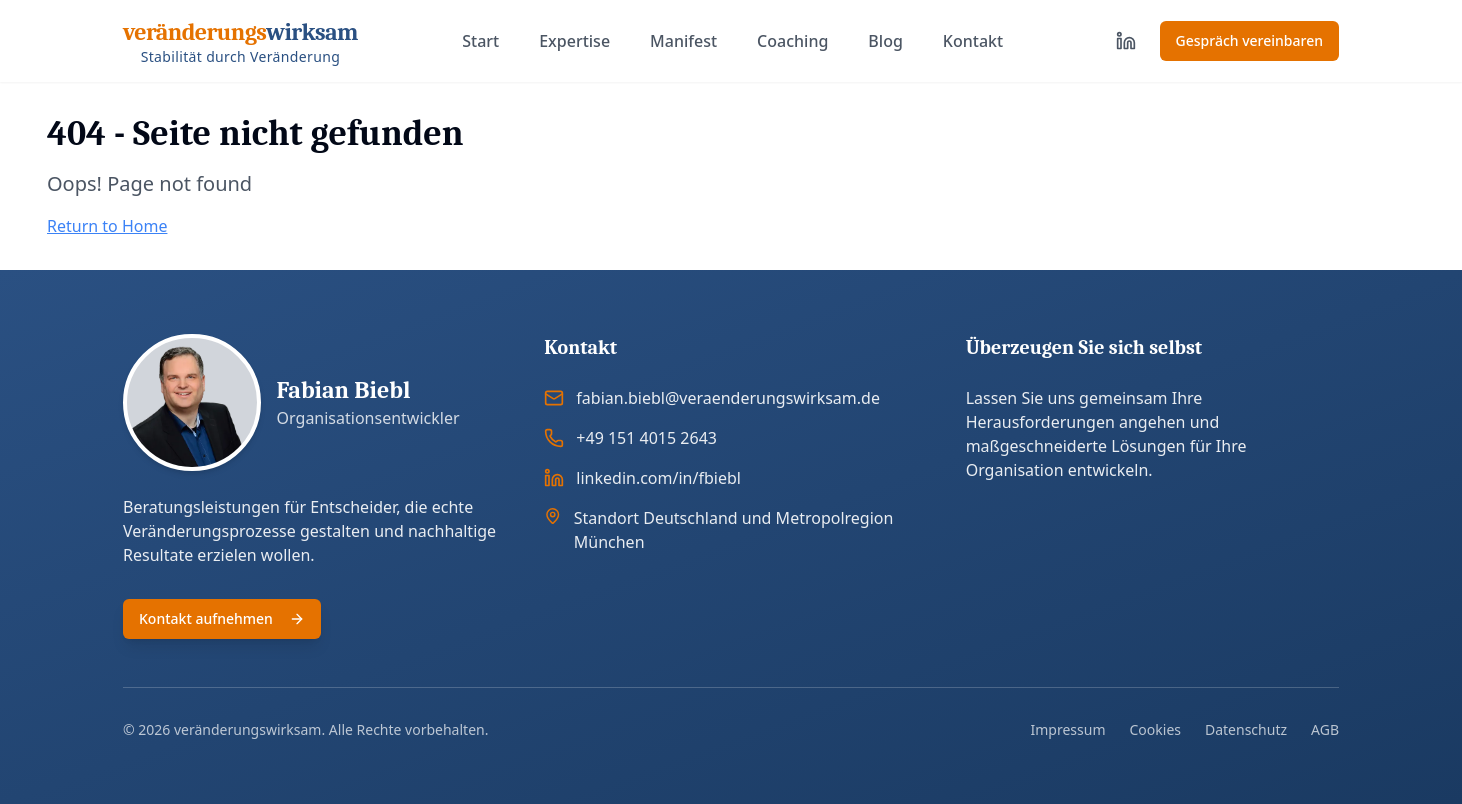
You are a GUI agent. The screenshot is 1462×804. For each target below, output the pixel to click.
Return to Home (107, 226)
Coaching (792, 41)
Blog (885, 41)
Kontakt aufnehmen (222, 618)
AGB (1325, 729)
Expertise (574, 41)
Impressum (1068, 729)
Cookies (1155, 729)
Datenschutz (1246, 729)
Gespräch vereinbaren (1249, 40)
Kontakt (973, 41)
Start (480, 41)
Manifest (683, 41)
